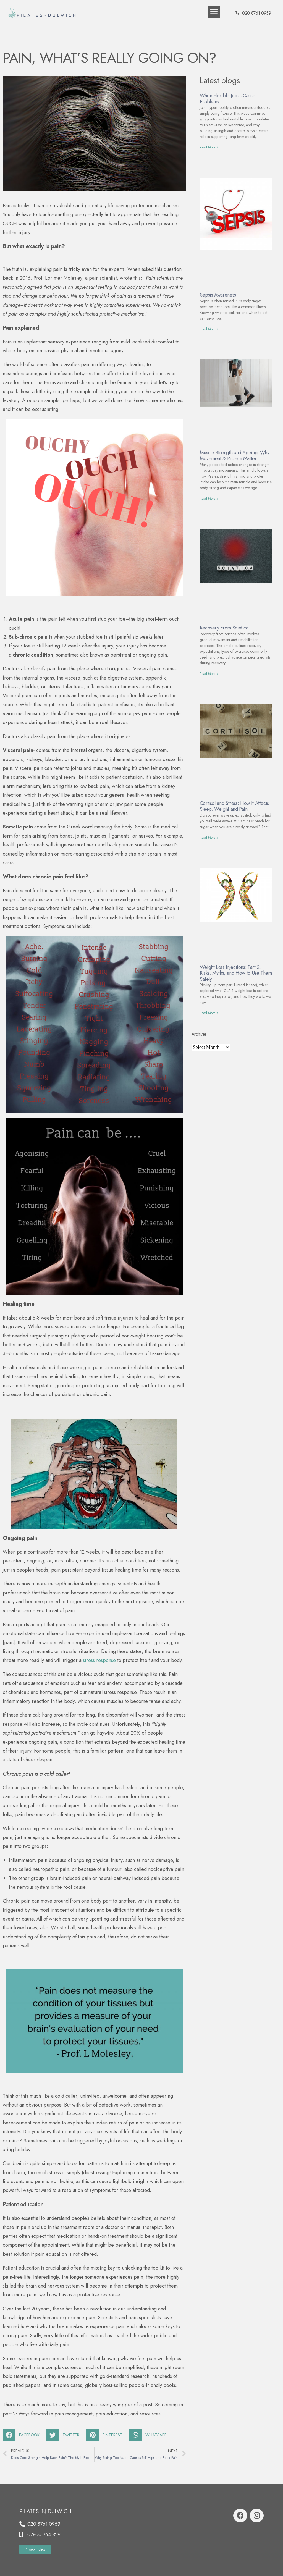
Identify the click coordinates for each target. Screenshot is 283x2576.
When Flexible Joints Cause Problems (227, 98)
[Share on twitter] (65, 2435)
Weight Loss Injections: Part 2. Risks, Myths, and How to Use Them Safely (236, 973)
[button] (214, 12)
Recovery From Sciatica (224, 627)
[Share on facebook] (23, 2435)
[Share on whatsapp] (150, 2435)
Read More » (209, 147)
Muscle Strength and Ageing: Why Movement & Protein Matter (234, 455)
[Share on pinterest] (106, 2435)
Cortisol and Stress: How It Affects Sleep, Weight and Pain (234, 806)
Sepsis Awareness (218, 294)
